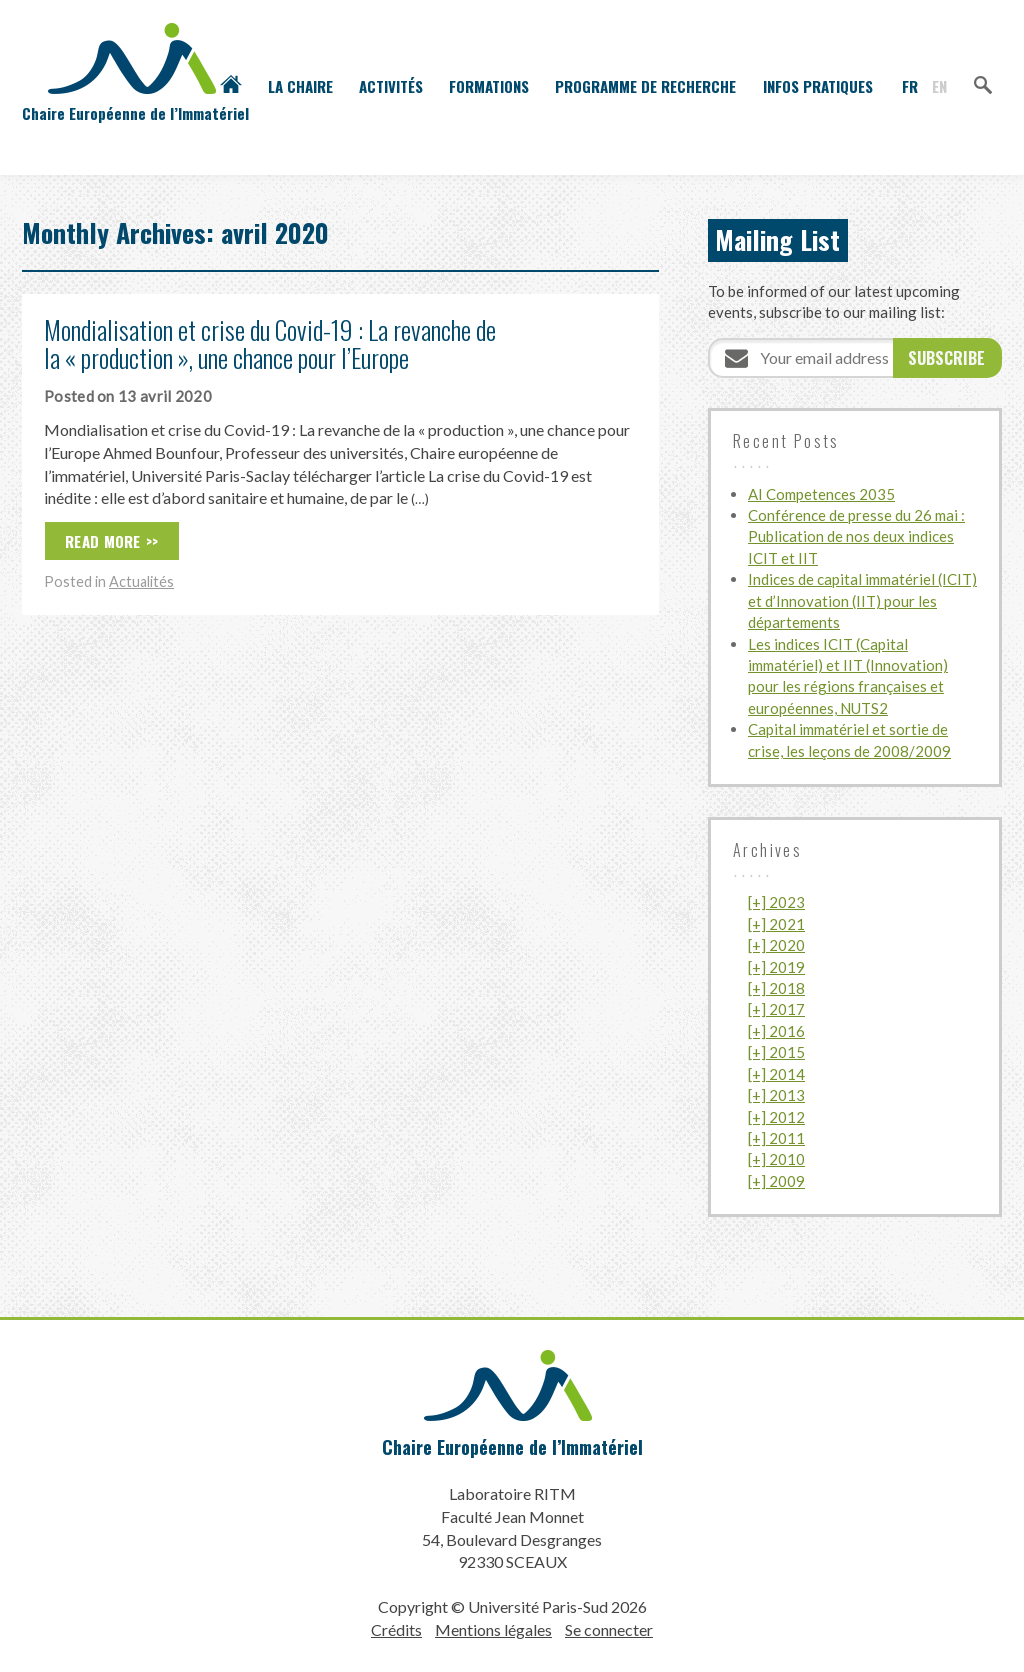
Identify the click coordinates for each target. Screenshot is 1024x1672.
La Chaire (300, 86)
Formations (489, 86)
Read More (103, 541)
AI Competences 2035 (821, 494)
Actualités (141, 581)
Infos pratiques (818, 86)
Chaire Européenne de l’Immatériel (512, 1447)
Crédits (396, 1629)
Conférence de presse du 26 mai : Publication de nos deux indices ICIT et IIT (856, 536)
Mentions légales (493, 1629)
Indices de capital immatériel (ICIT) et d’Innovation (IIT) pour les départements (862, 600)
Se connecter (609, 1629)
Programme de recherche (645, 86)
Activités (391, 86)
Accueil (231, 86)
